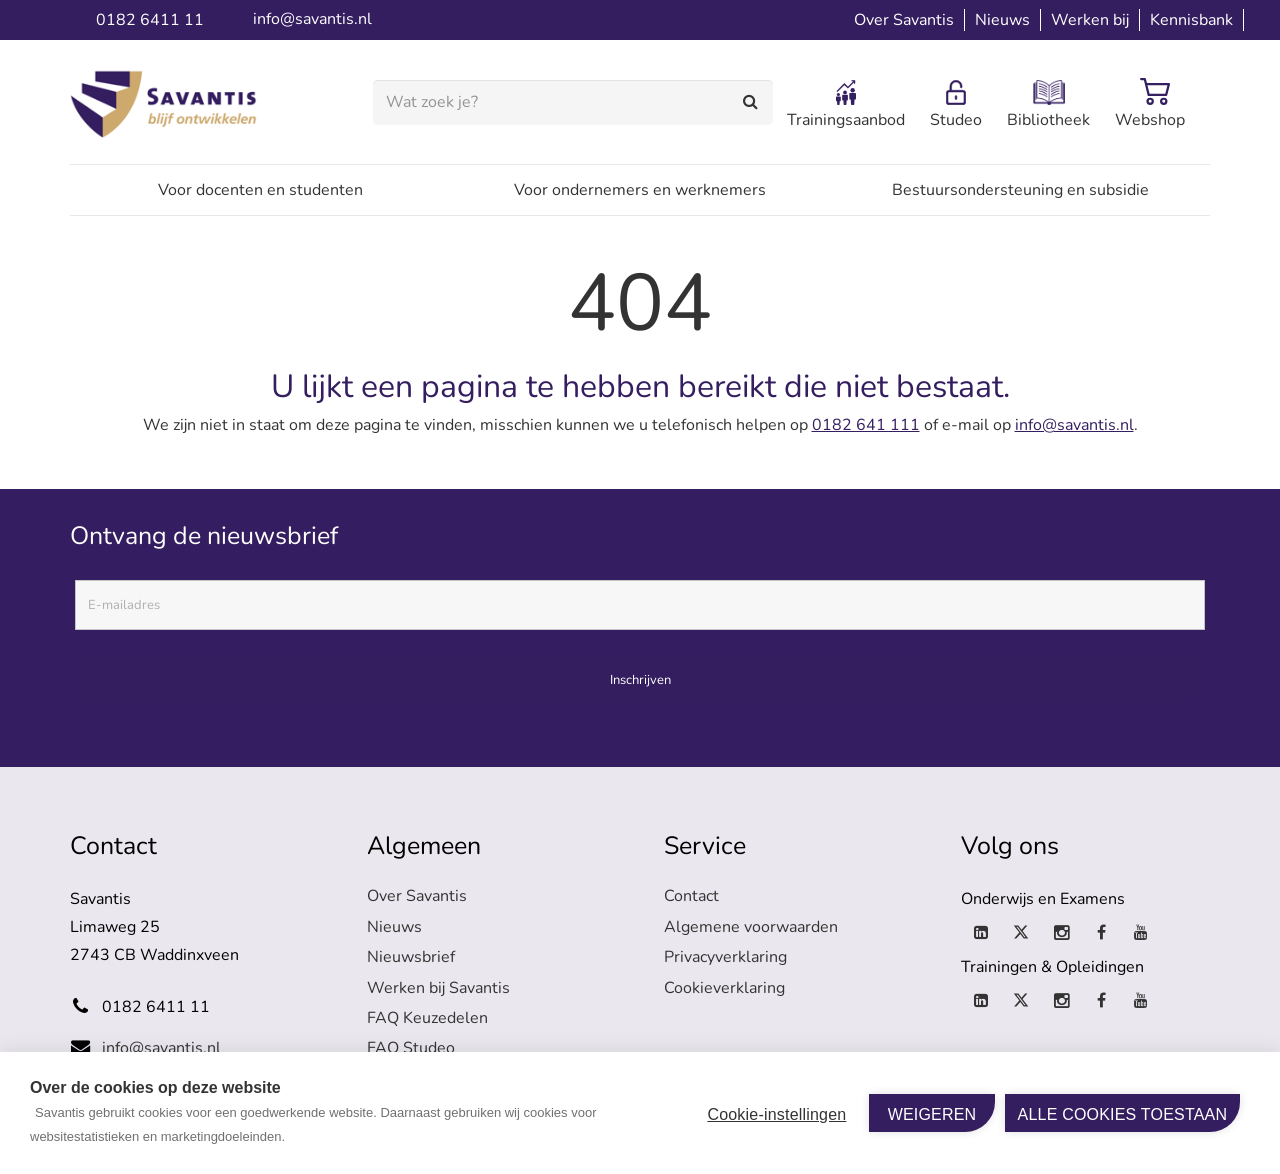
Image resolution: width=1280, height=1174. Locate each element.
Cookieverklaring (724, 988)
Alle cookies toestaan (1123, 1114)
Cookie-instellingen (776, 1114)
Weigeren (932, 1114)
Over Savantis (417, 896)
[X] (1021, 933)
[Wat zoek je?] (573, 102)
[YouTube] (1141, 933)
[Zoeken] (751, 102)
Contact (691, 896)
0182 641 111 (866, 425)
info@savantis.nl (1074, 425)
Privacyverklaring (725, 957)
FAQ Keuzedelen (427, 1018)
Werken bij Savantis (438, 988)
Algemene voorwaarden (751, 927)
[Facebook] (1101, 933)
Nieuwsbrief (411, 957)
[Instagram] (1061, 933)
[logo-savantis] (167, 103)
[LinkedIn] (981, 933)
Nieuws (394, 927)
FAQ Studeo (411, 1048)
